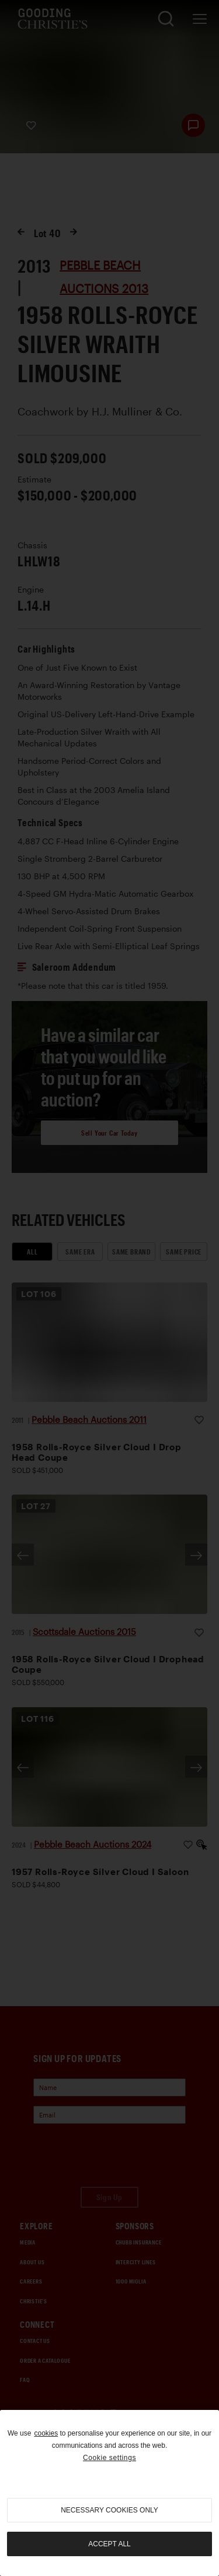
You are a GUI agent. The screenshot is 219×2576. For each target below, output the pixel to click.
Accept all (109, 2544)
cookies (46, 2433)
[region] (109, 2493)
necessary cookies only (109, 2510)
